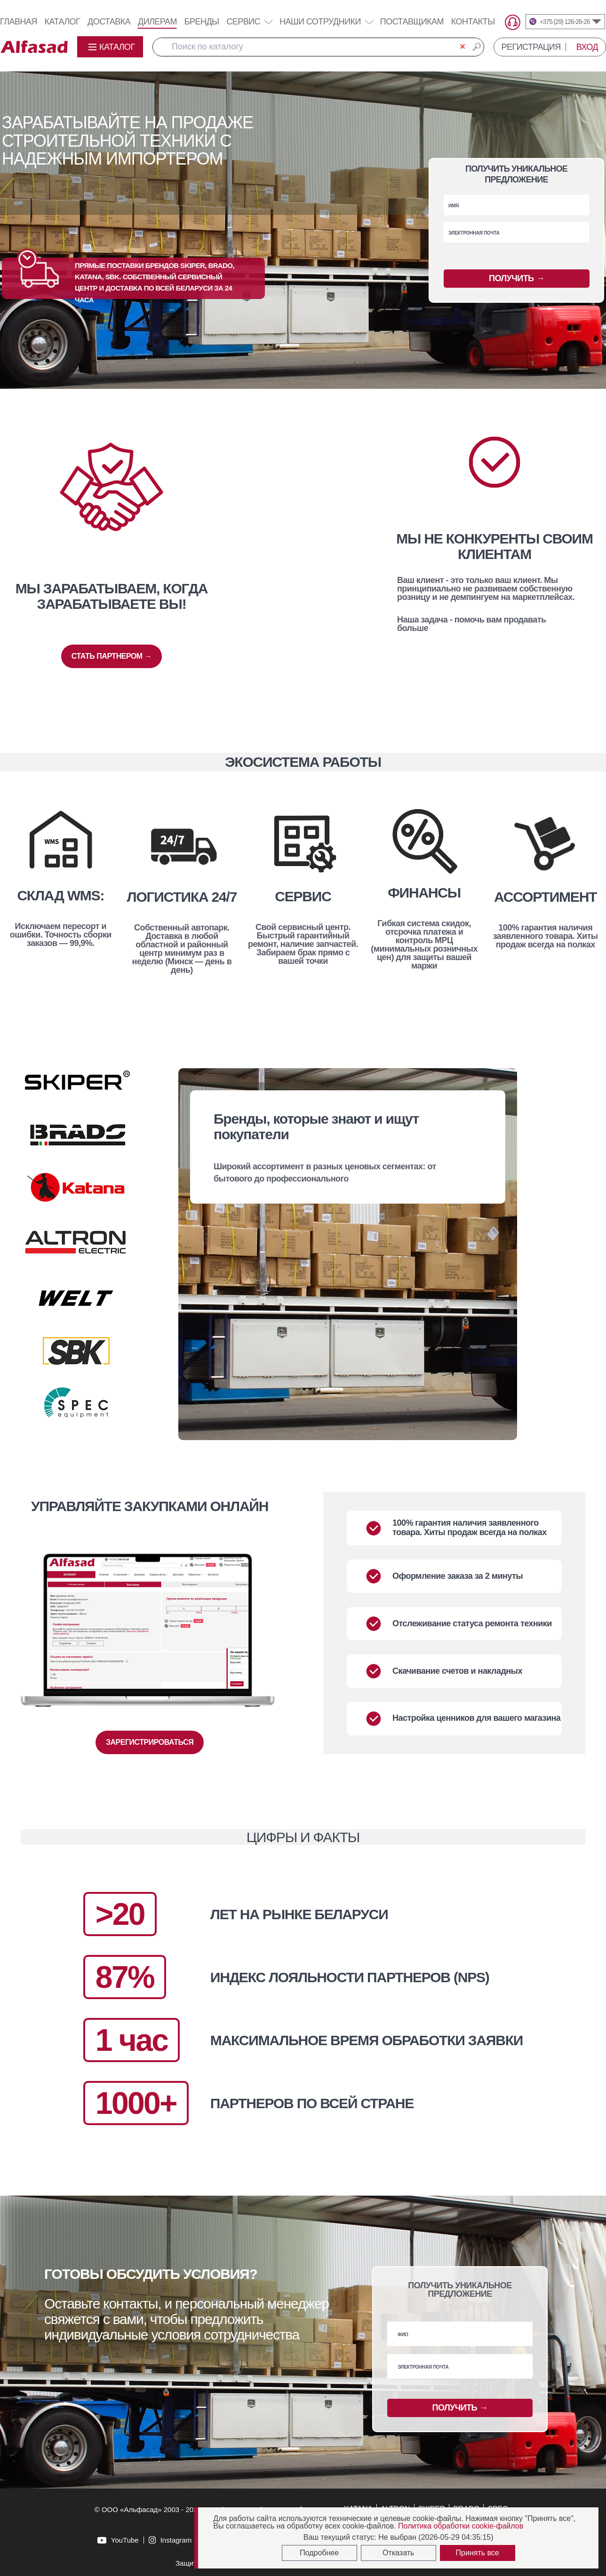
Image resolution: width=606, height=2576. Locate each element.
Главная (18, 21)
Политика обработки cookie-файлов (460, 2526)
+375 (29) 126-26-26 (565, 21)
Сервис (249, 21)
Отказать (398, 2553)
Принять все (477, 2553)
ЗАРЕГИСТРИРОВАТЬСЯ (149, 1742)
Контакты (473, 21)
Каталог (62, 21)
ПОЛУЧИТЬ (516, 278)
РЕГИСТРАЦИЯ (531, 47)
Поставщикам (412, 21)
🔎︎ (476, 47)
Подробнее (319, 2553)
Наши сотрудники (320, 21)
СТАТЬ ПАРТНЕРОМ (112, 656)
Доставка (109, 21)
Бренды (201, 21)
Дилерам (157, 21)
